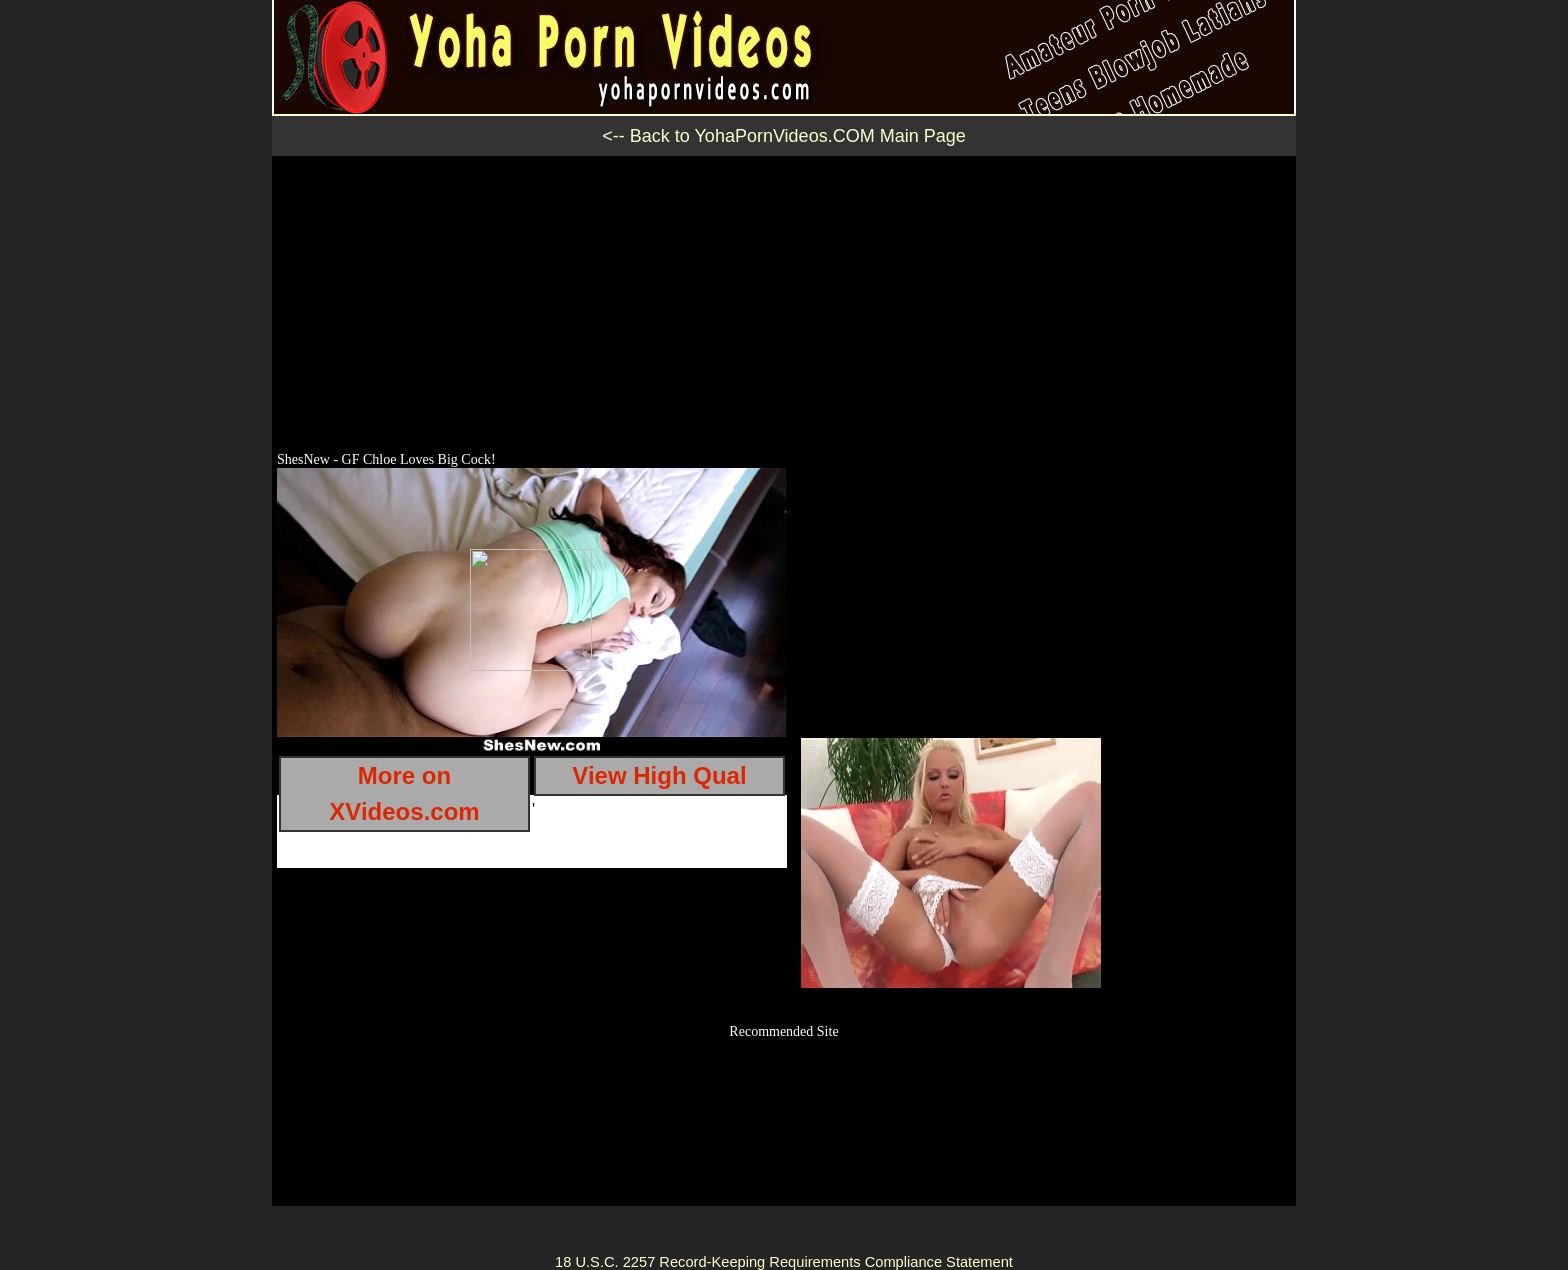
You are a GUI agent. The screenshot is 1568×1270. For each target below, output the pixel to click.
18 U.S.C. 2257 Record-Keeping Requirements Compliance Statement (784, 1262)
